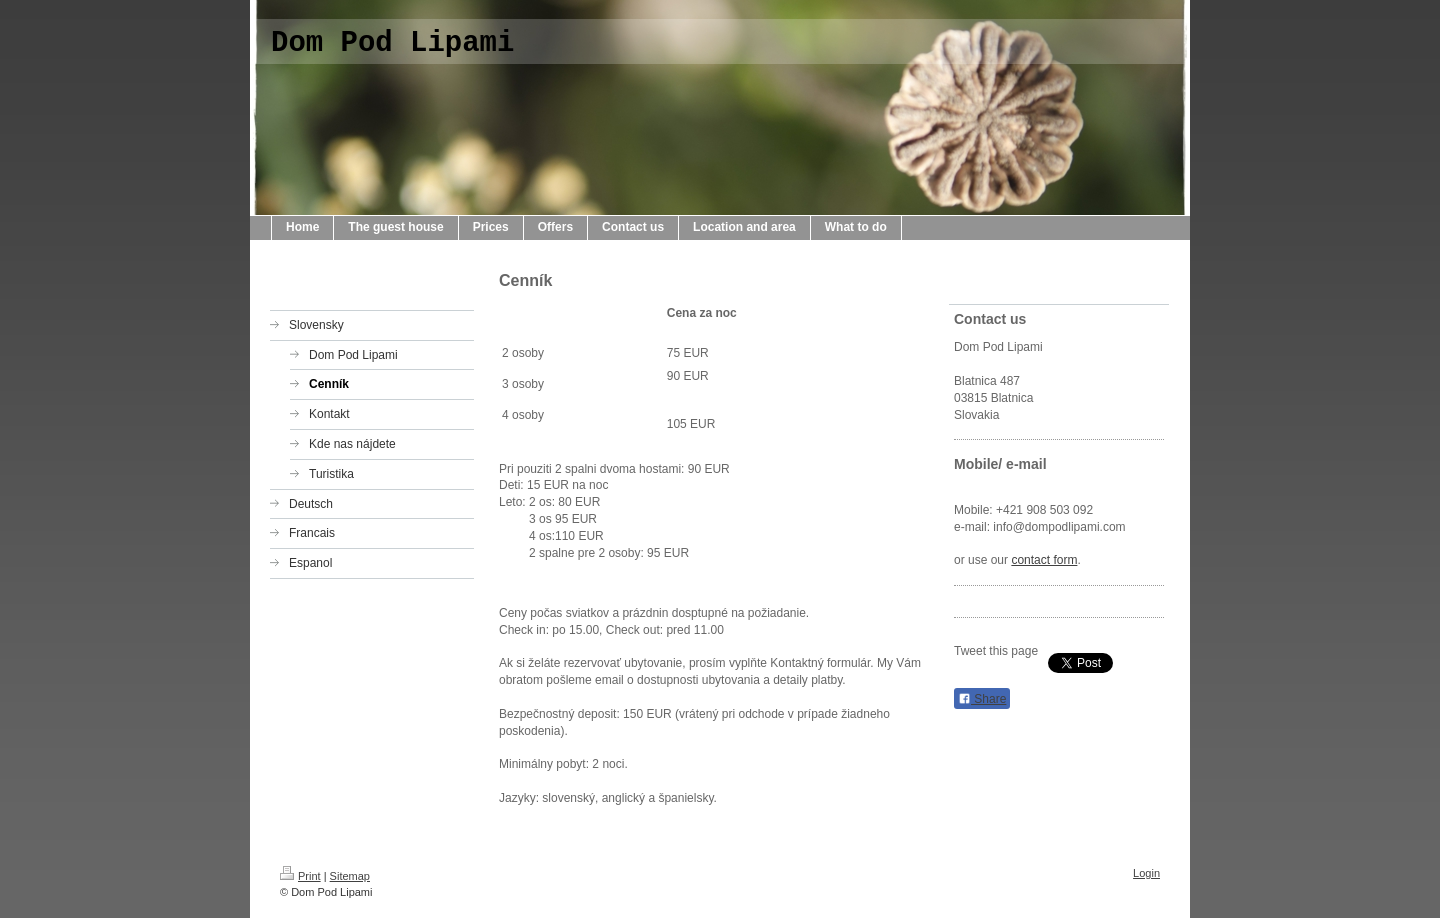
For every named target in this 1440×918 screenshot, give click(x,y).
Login (1146, 873)
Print (300, 876)
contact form (1044, 560)
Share (982, 699)
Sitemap (350, 876)
